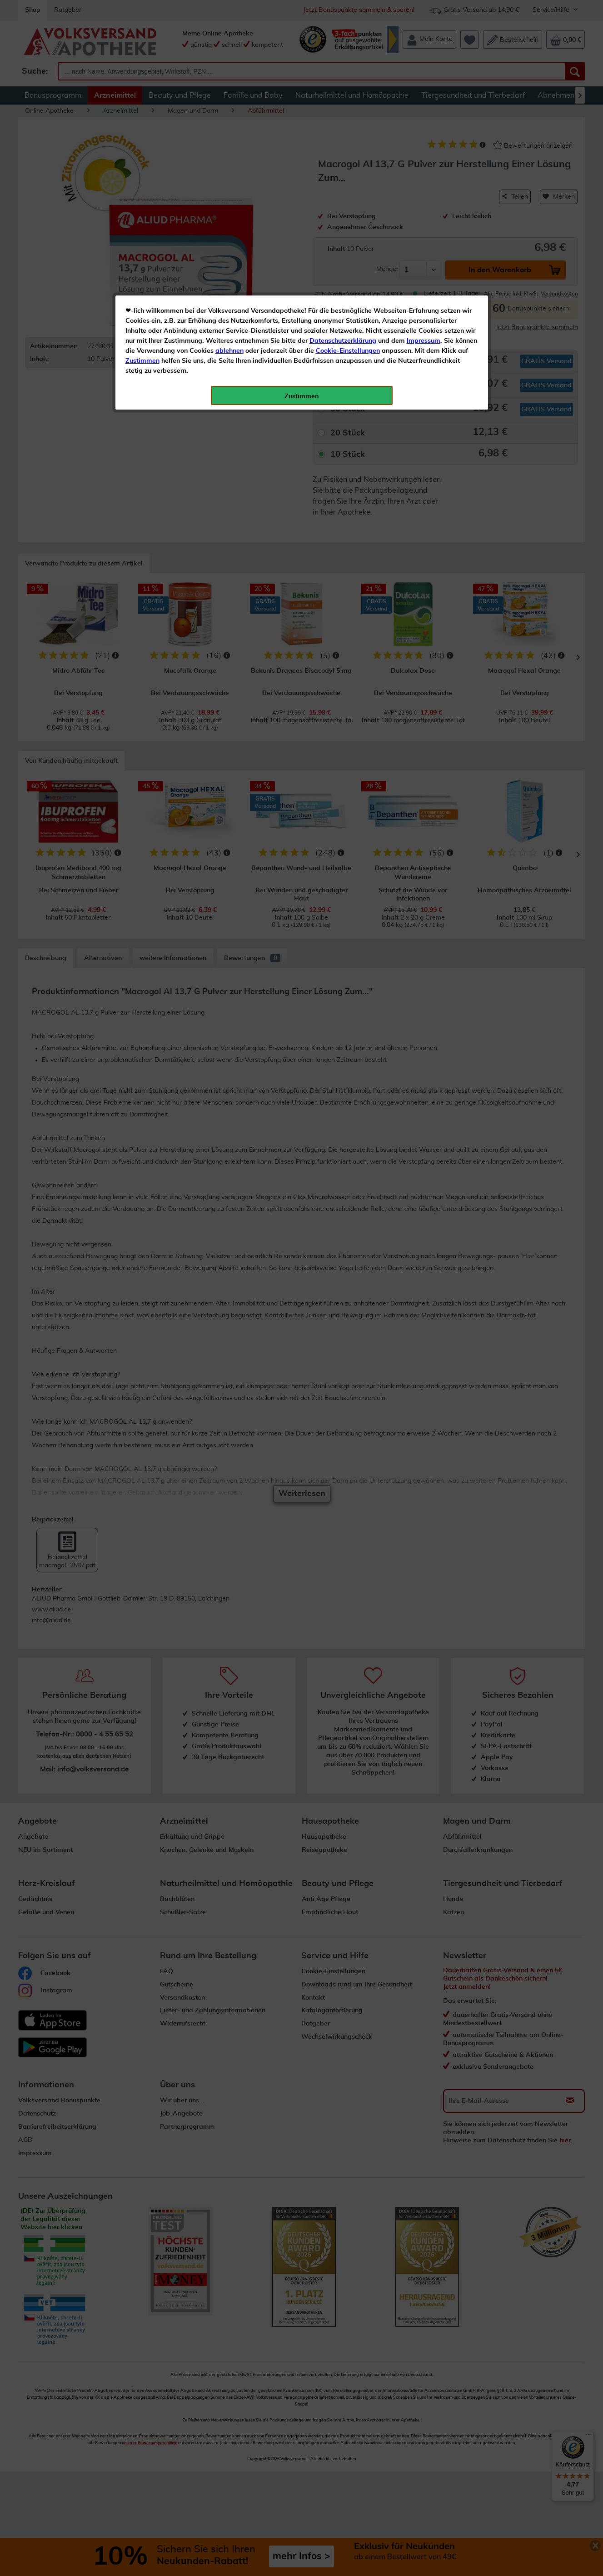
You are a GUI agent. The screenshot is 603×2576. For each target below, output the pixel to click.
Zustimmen (142, 224)
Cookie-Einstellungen (348, 214)
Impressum (423, 204)
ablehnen (229, 214)
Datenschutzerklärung (342, 204)
